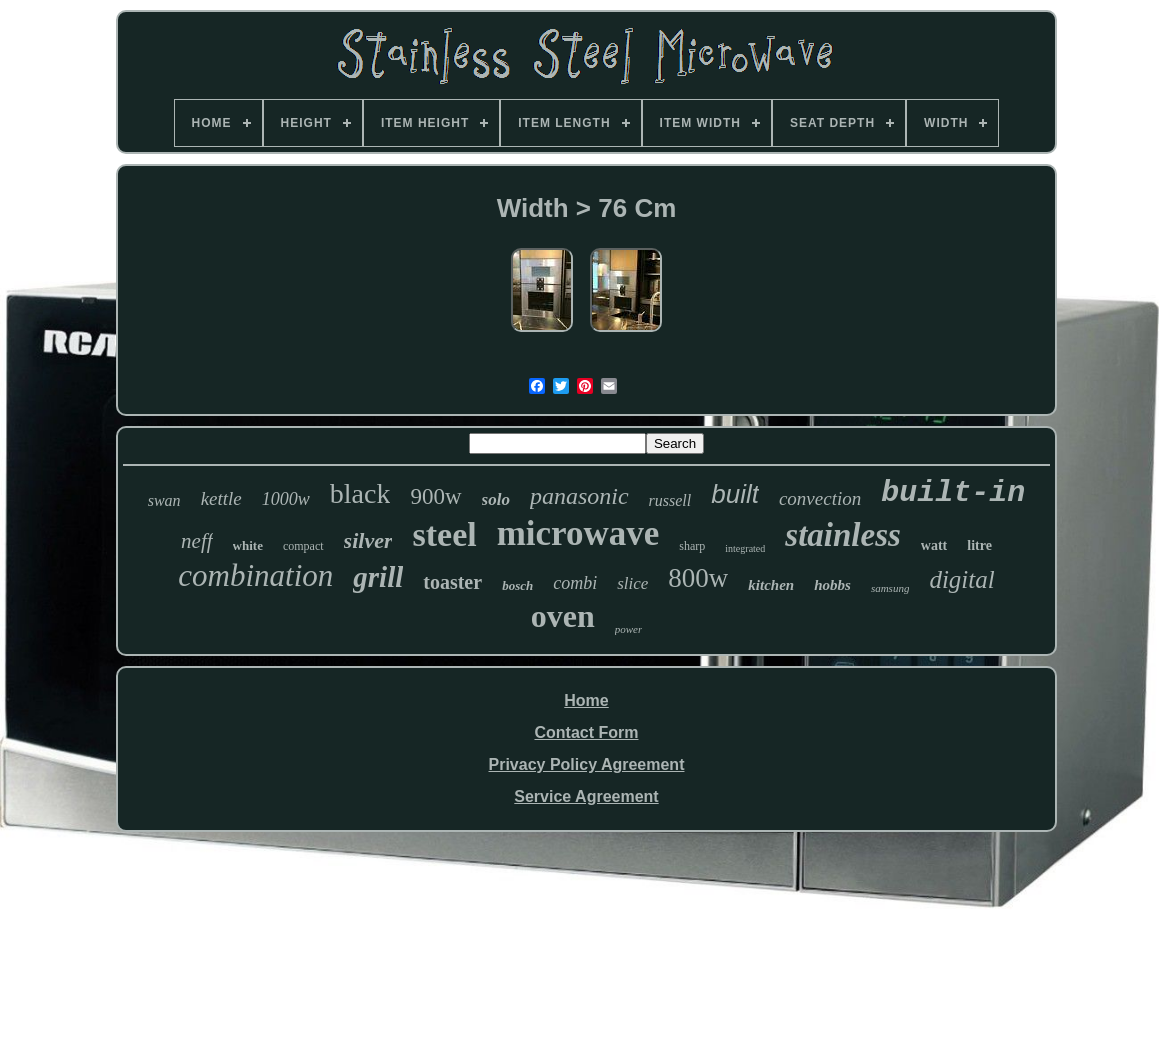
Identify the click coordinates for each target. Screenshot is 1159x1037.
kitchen (771, 585)
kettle (221, 498)
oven (563, 616)
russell (670, 500)
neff (197, 541)
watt (934, 545)
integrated (745, 548)
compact (303, 546)
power (629, 629)
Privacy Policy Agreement (587, 764)
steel (444, 534)
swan (164, 500)
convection (820, 498)
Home (586, 700)
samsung (890, 588)
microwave (578, 533)
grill (378, 577)
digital (961, 579)
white (248, 545)
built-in (953, 493)
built (735, 494)
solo (496, 499)
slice (632, 583)
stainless (843, 535)
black (360, 493)
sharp (692, 546)
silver (368, 540)
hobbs (832, 585)
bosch (517, 585)
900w (435, 496)
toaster (452, 582)
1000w (286, 499)
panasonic (579, 496)
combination (255, 575)
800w (698, 578)
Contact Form (586, 732)
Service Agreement (586, 796)
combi (575, 583)
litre (979, 545)
